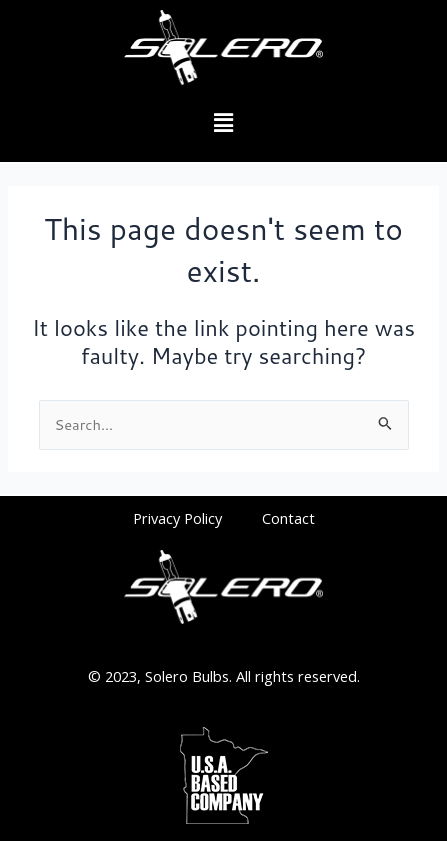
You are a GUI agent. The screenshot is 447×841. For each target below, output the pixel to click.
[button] (223, 123)
